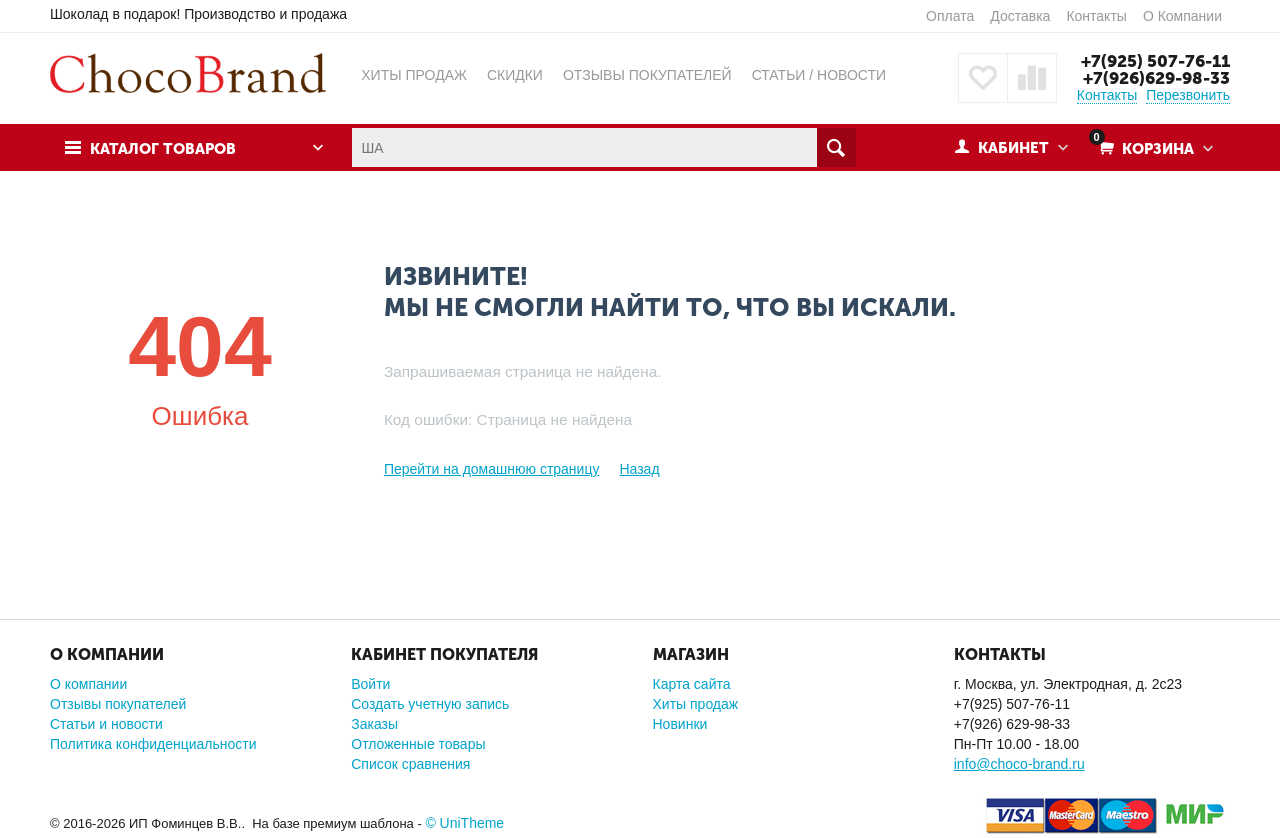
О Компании (1182, 16)
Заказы (374, 724)
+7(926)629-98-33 (1156, 78)
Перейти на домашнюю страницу (492, 469)
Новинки (680, 724)
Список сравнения (410, 764)
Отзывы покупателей (118, 704)
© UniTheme (464, 823)
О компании (88, 684)
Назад (639, 469)
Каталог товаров (163, 149)
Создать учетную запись (430, 704)
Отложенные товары (418, 744)
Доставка (1020, 16)
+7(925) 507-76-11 (1155, 61)
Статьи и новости (106, 724)
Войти (370, 684)
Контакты (1096, 16)
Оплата (950, 16)
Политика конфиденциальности (153, 744)
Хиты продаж (696, 704)
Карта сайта (692, 684)
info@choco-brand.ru (1019, 764)
